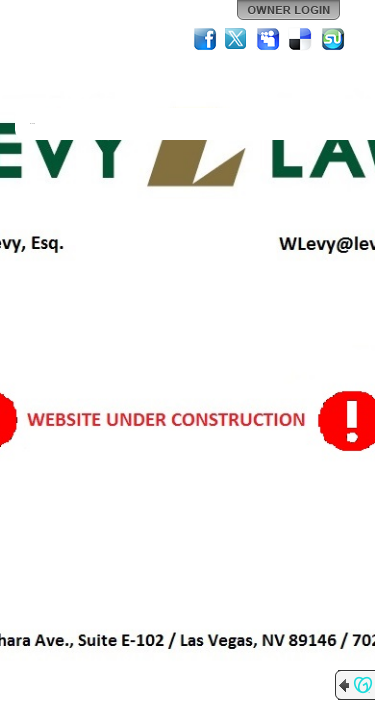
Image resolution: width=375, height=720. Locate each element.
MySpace (269, 39)
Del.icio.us (301, 39)
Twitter (237, 39)
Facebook (205, 39)
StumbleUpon (333, 39)
